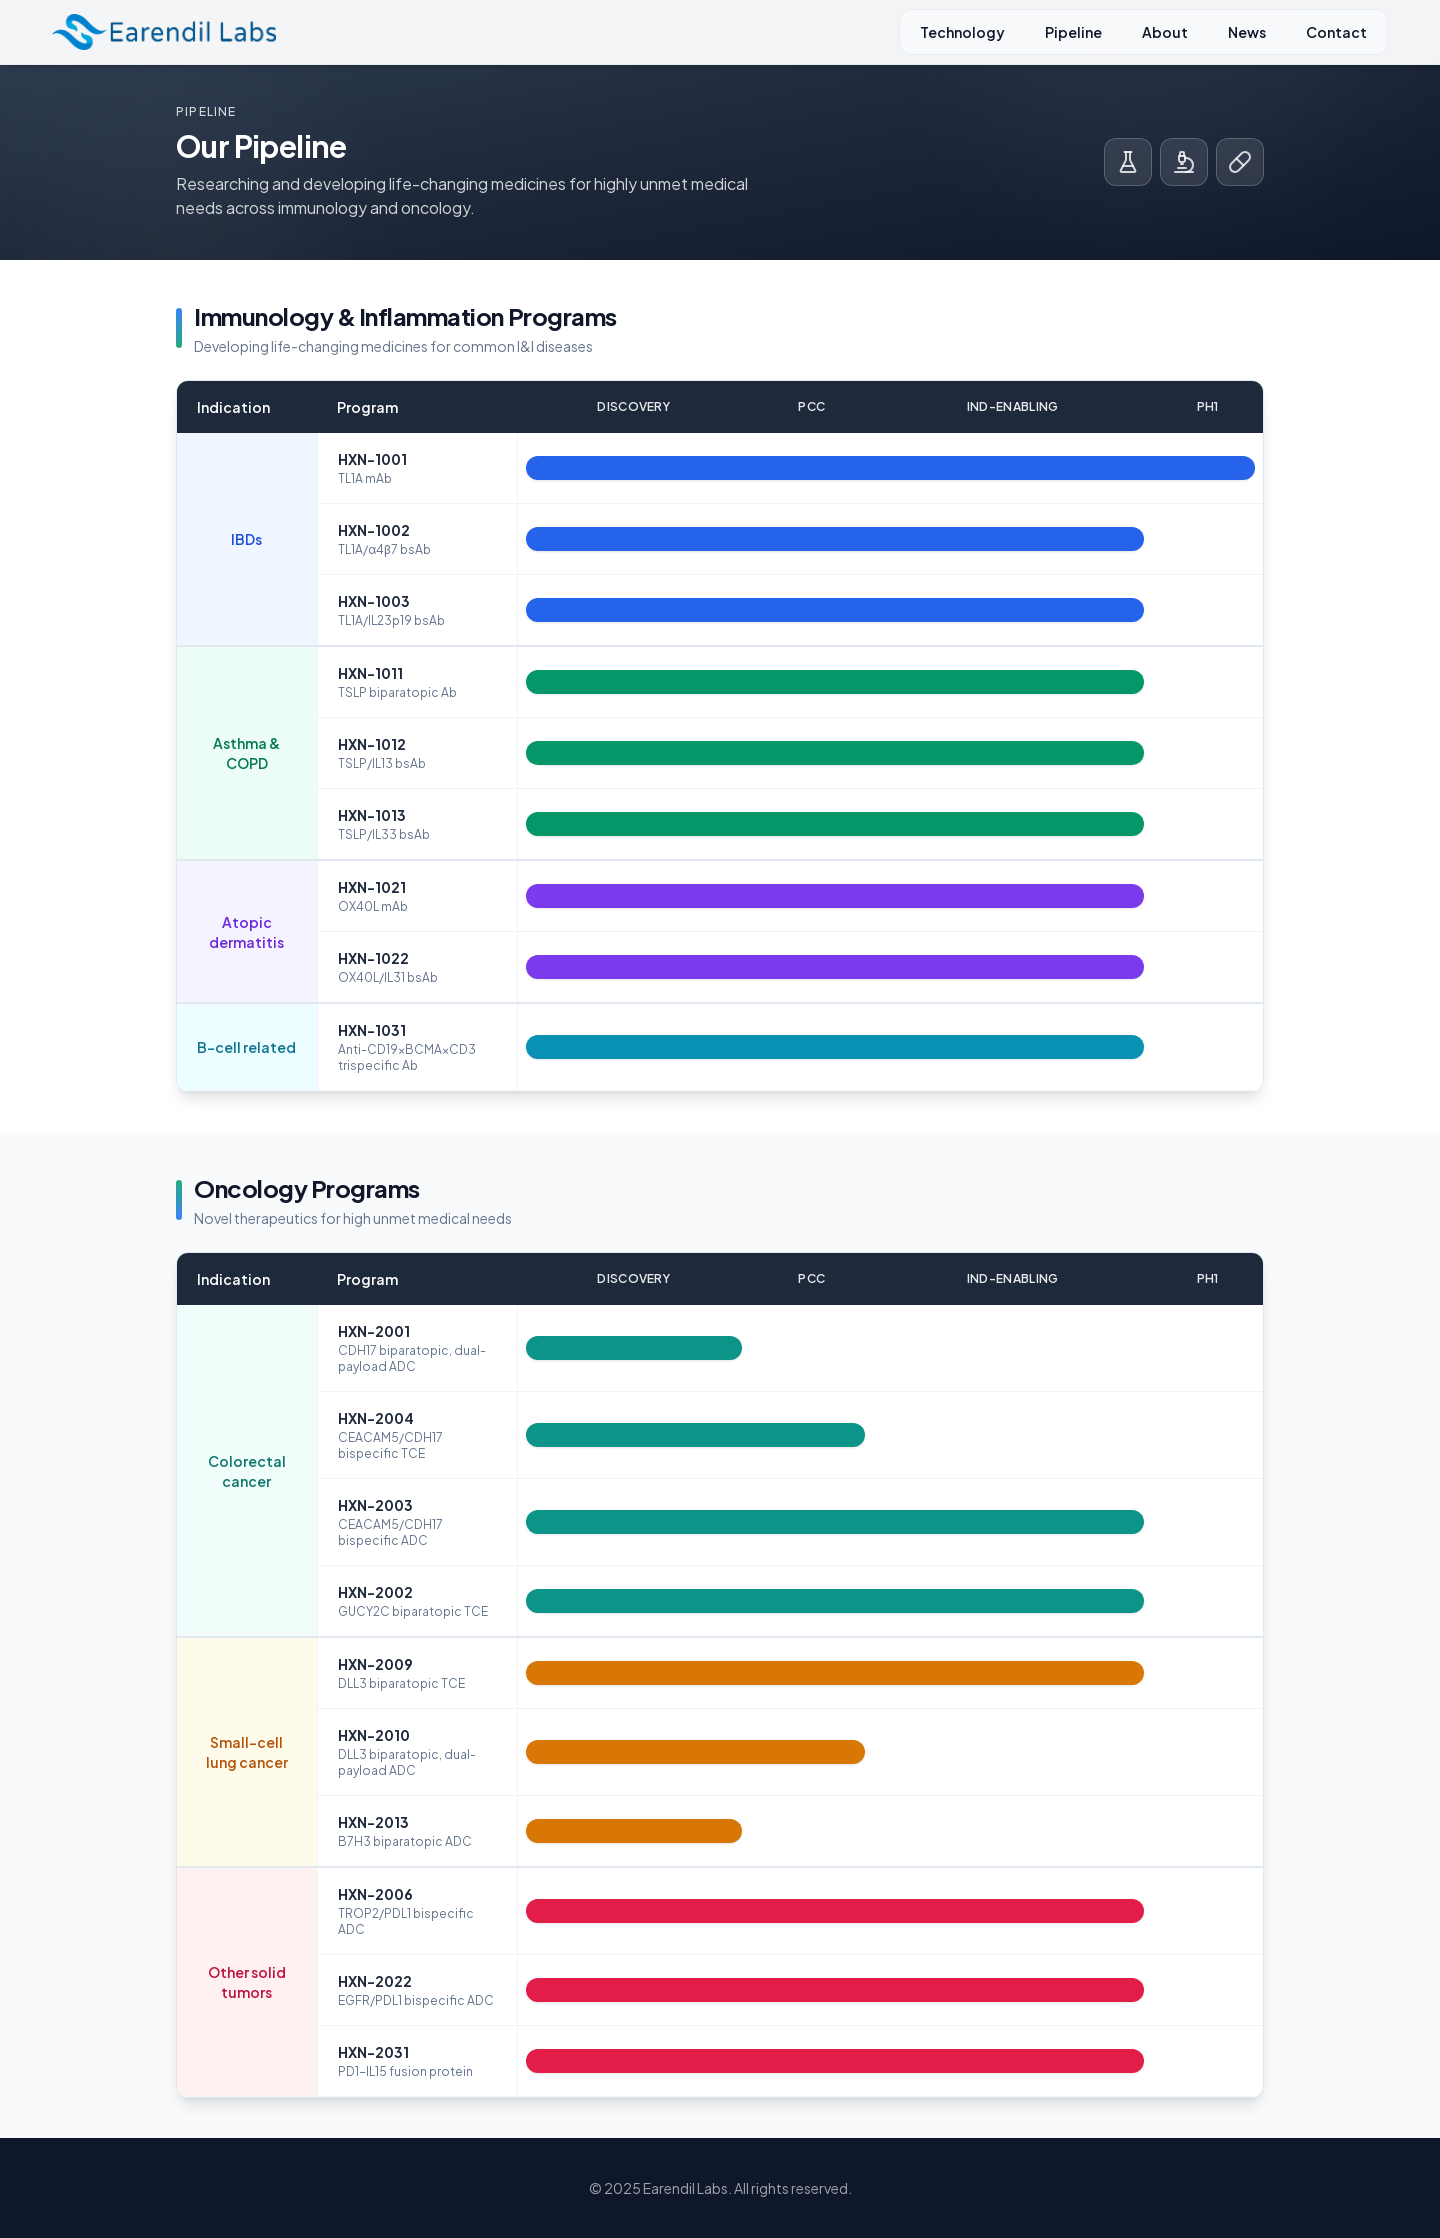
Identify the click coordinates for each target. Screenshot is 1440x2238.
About (1165, 32)
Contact (1336, 32)
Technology (962, 32)
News (1247, 32)
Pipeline (1073, 32)
